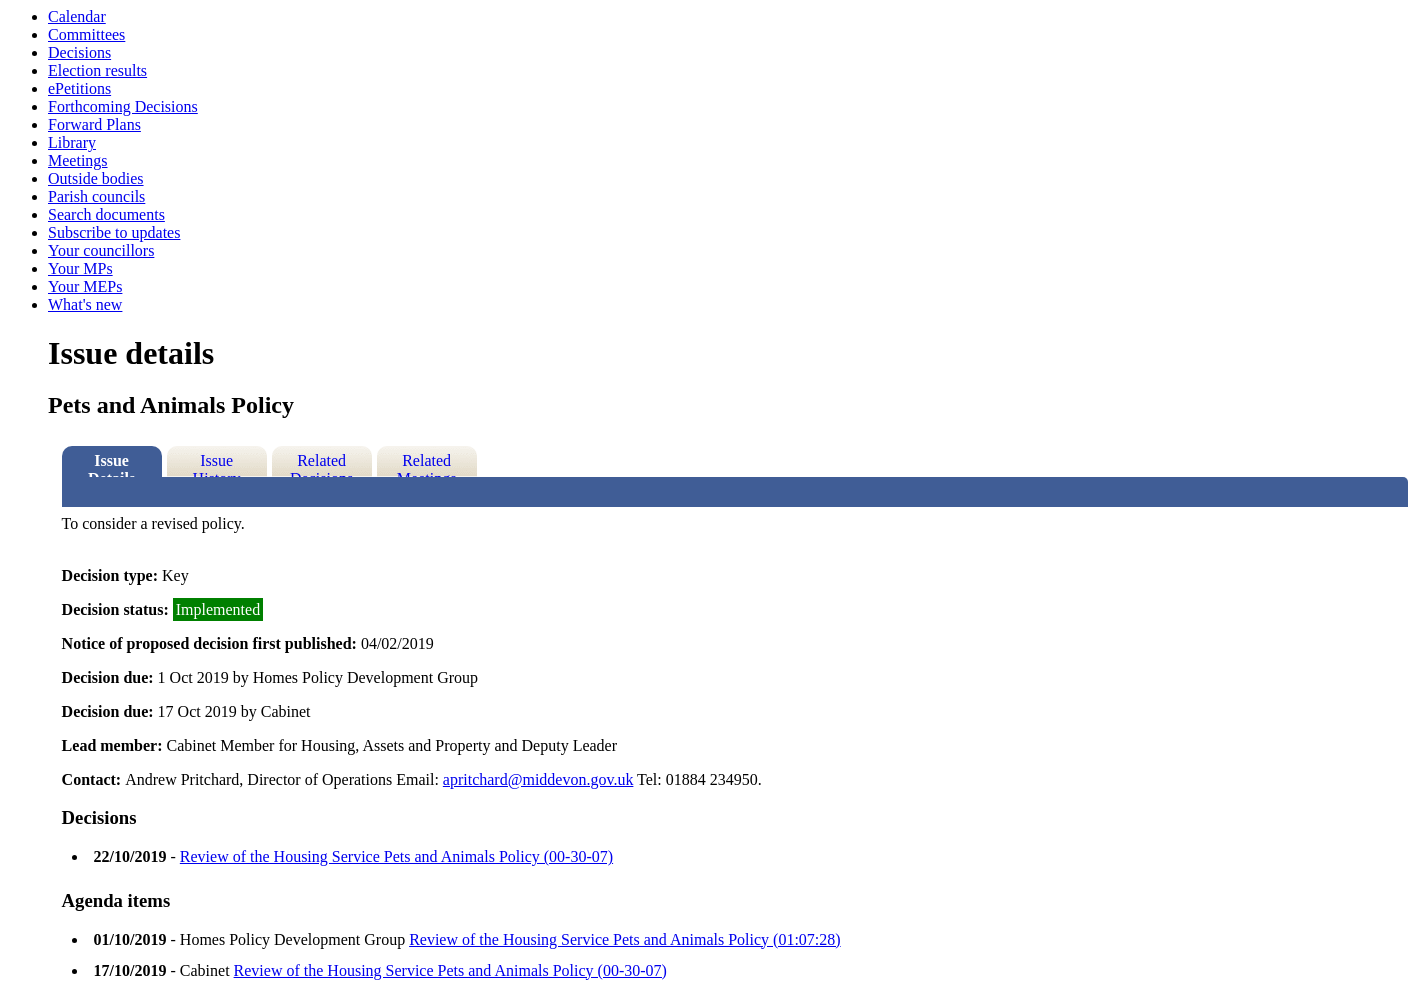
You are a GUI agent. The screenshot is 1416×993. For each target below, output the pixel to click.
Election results (97, 70)
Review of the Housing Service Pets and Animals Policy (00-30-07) (396, 856)
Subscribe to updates (114, 232)
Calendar (77, 16)
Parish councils (96, 196)
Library (72, 142)
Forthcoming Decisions (123, 106)
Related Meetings (427, 464)
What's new (85, 304)
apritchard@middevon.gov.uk (538, 779)
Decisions (79, 52)
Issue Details (111, 464)
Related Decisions (321, 464)
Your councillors (101, 250)
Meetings (78, 160)
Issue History (217, 464)
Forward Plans (94, 124)
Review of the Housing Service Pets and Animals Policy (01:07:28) (625, 939)
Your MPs (80, 268)
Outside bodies (96, 178)
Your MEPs (85, 286)
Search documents (106, 214)
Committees (86, 34)
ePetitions (79, 88)
